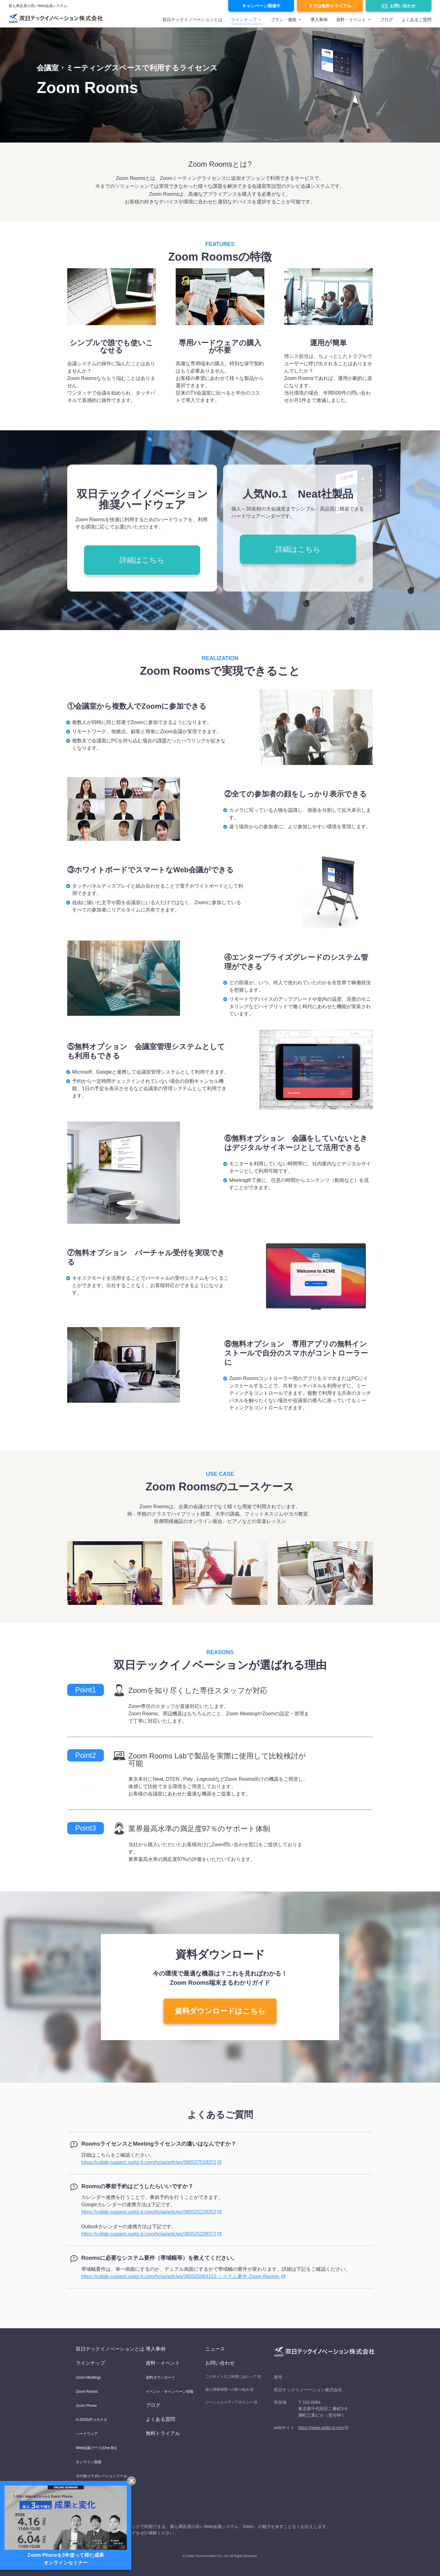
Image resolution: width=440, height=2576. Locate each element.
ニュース (215, 2348)
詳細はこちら (142, 560)
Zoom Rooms (87, 2391)
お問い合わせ (403, 5)
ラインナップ (244, 19)
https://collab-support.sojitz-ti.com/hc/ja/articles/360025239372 (148, 2233)
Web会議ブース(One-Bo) (96, 2448)
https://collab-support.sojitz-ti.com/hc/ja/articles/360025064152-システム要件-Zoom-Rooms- (180, 2276)
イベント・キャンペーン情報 (169, 2391)
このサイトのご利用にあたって (231, 2376)
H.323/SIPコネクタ (91, 2420)
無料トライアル (163, 2433)
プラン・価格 (283, 19)
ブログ (386, 19)
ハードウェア (87, 2434)
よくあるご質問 (416, 19)
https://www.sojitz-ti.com (321, 2427)
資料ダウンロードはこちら (220, 2011)
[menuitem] (192, 22)
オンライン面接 (88, 2462)
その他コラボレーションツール (101, 2476)
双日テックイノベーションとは (192, 19)
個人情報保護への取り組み (227, 2389)
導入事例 (319, 19)
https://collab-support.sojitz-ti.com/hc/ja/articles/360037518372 (148, 2162)
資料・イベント (163, 2363)
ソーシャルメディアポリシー (229, 2402)
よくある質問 (160, 2419)
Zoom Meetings (88, 2377)
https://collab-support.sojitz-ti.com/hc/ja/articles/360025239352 (148, 2211)
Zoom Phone (86, 2405)
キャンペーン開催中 (261, 5)
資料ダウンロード (160, 2377)
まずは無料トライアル (330, 5)
